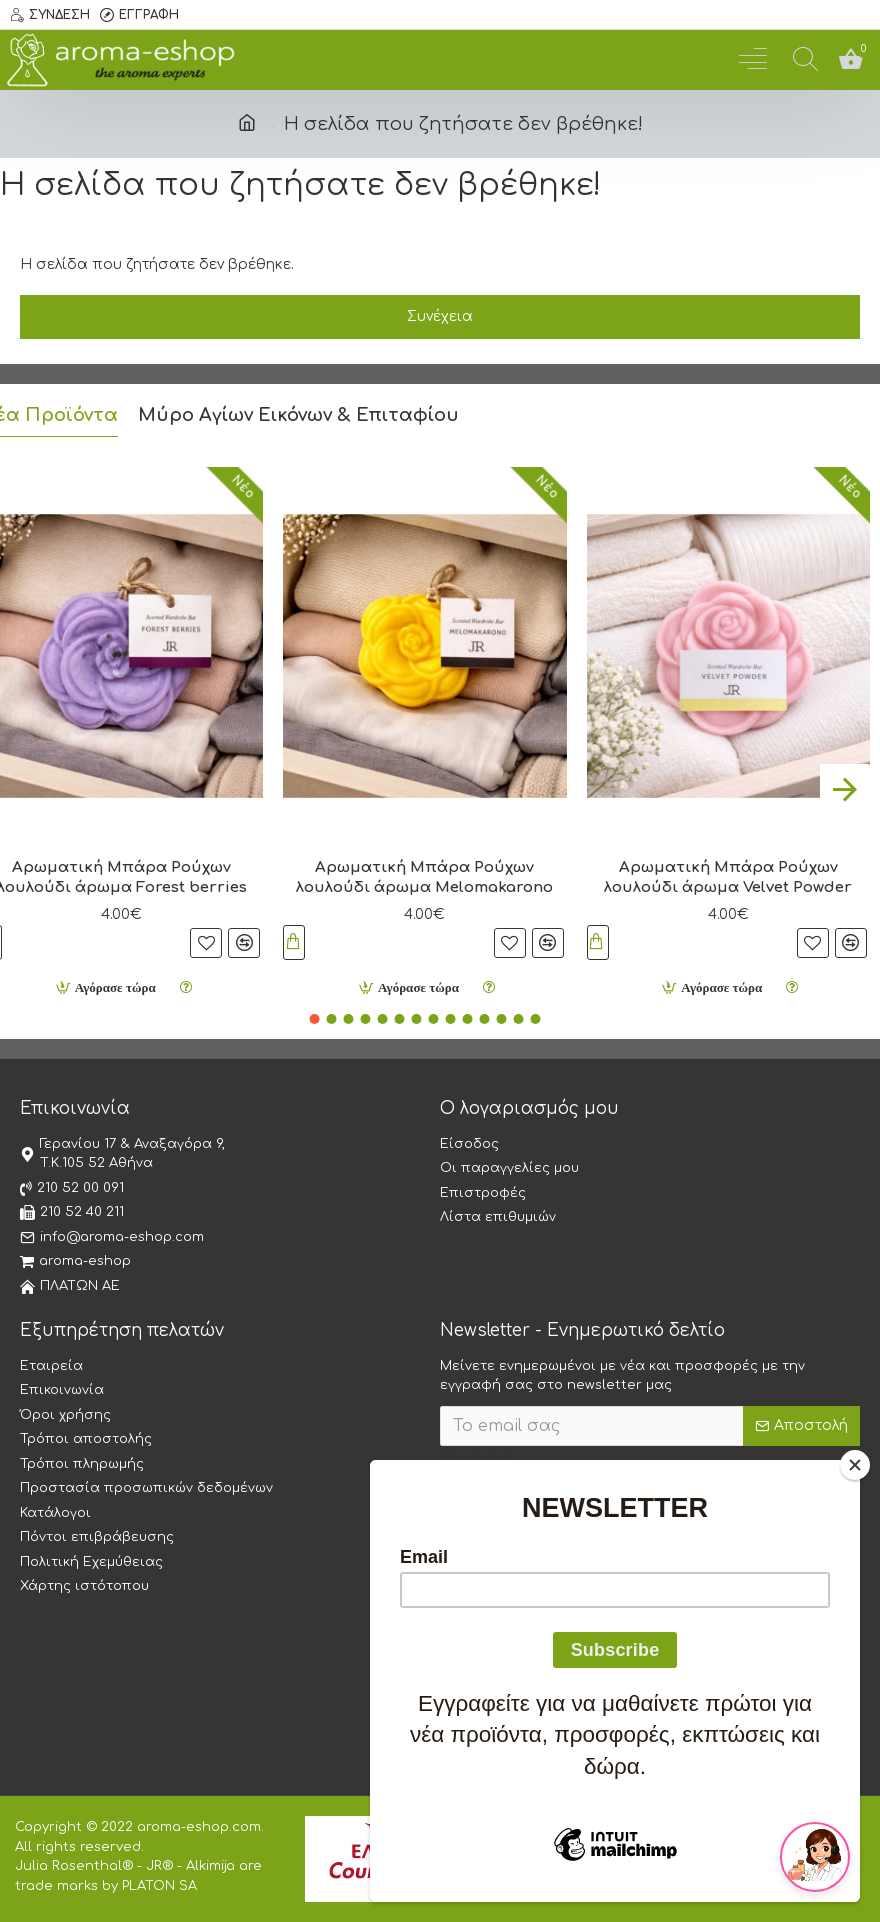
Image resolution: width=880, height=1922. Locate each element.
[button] (845, 784)
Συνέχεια (440, 316)
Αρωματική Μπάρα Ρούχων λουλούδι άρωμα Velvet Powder (728, 872)
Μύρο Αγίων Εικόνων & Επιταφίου (298, 410)
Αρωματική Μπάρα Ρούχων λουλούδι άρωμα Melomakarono (424, 872)
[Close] (855, 1465)
